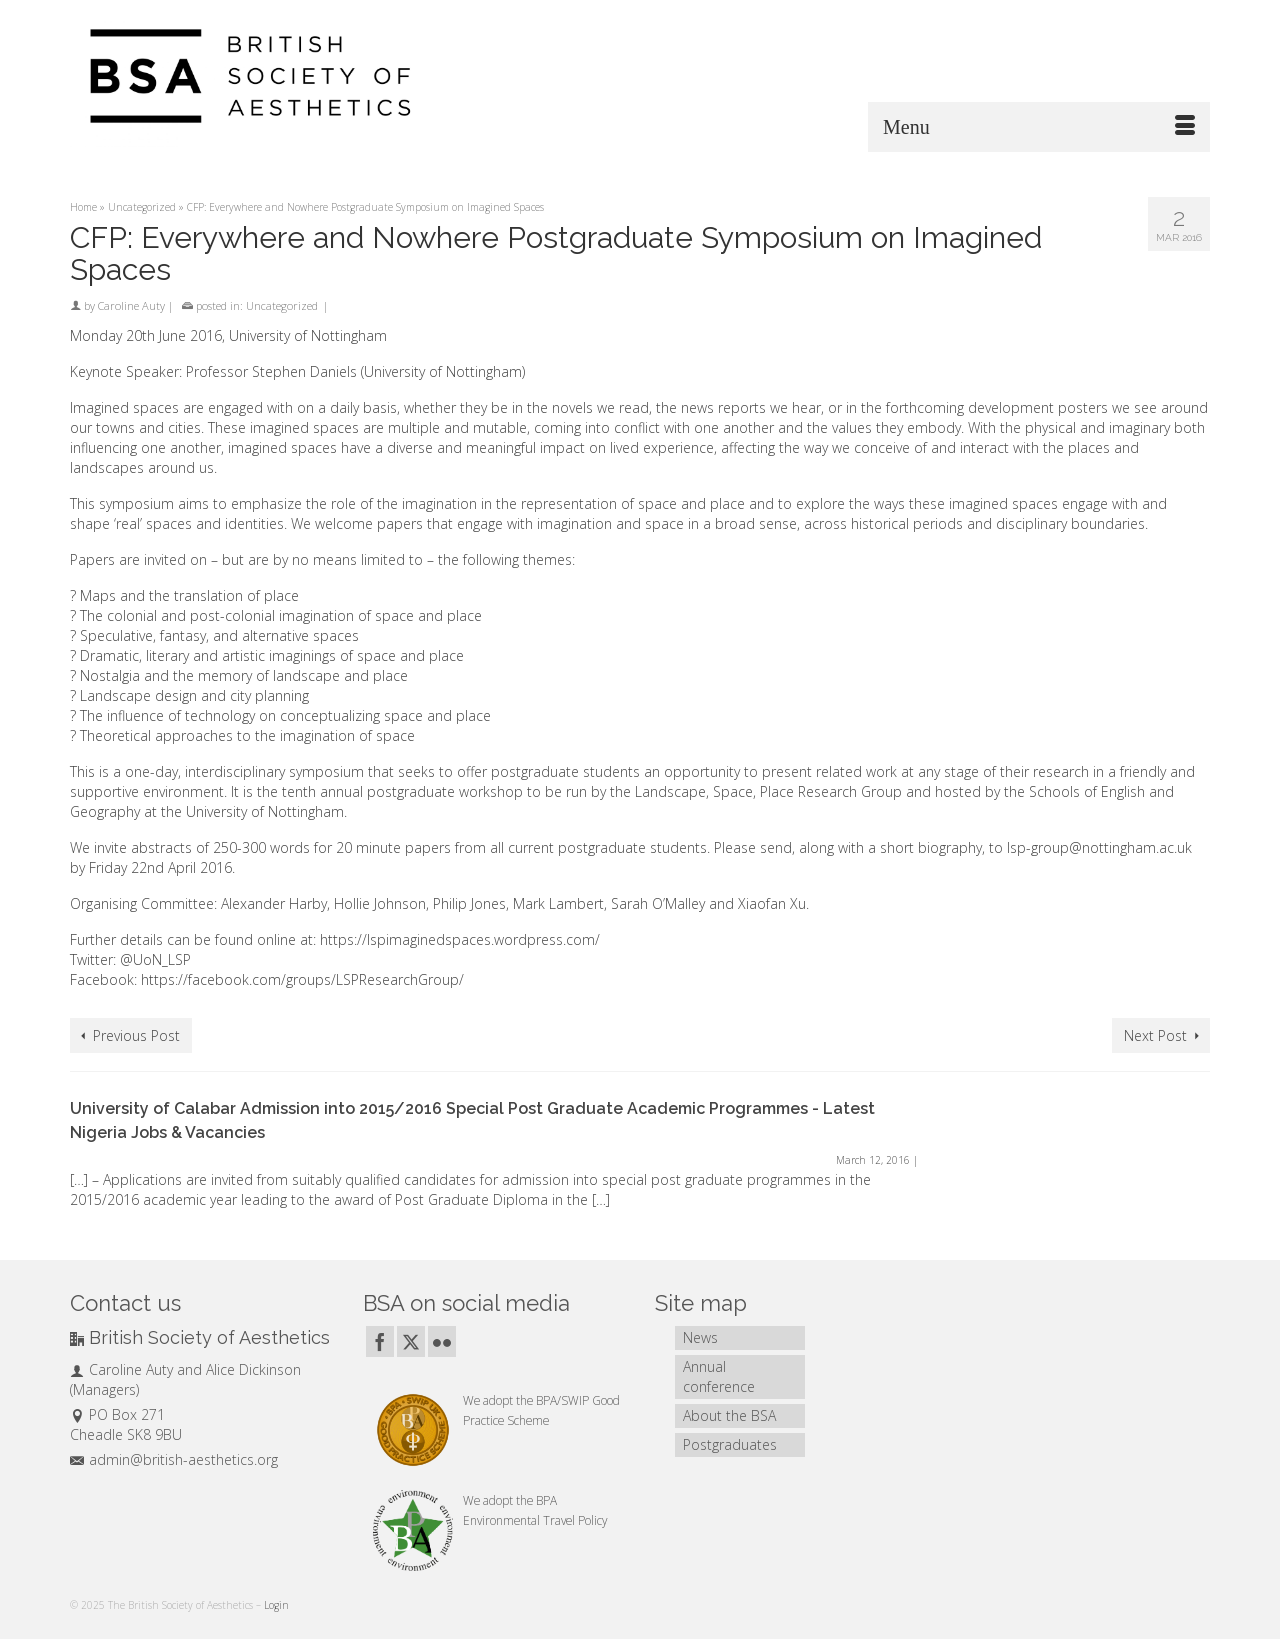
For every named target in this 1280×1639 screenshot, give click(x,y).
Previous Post (136, 1035)
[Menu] (1039, 127)
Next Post (1155, 1035)
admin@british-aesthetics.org (174, 1459)
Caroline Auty (131, 305)
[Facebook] (380, 1341)
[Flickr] (442, 1341)
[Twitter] (411, 1341)
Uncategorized (282, 305)
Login (276, 1605)
